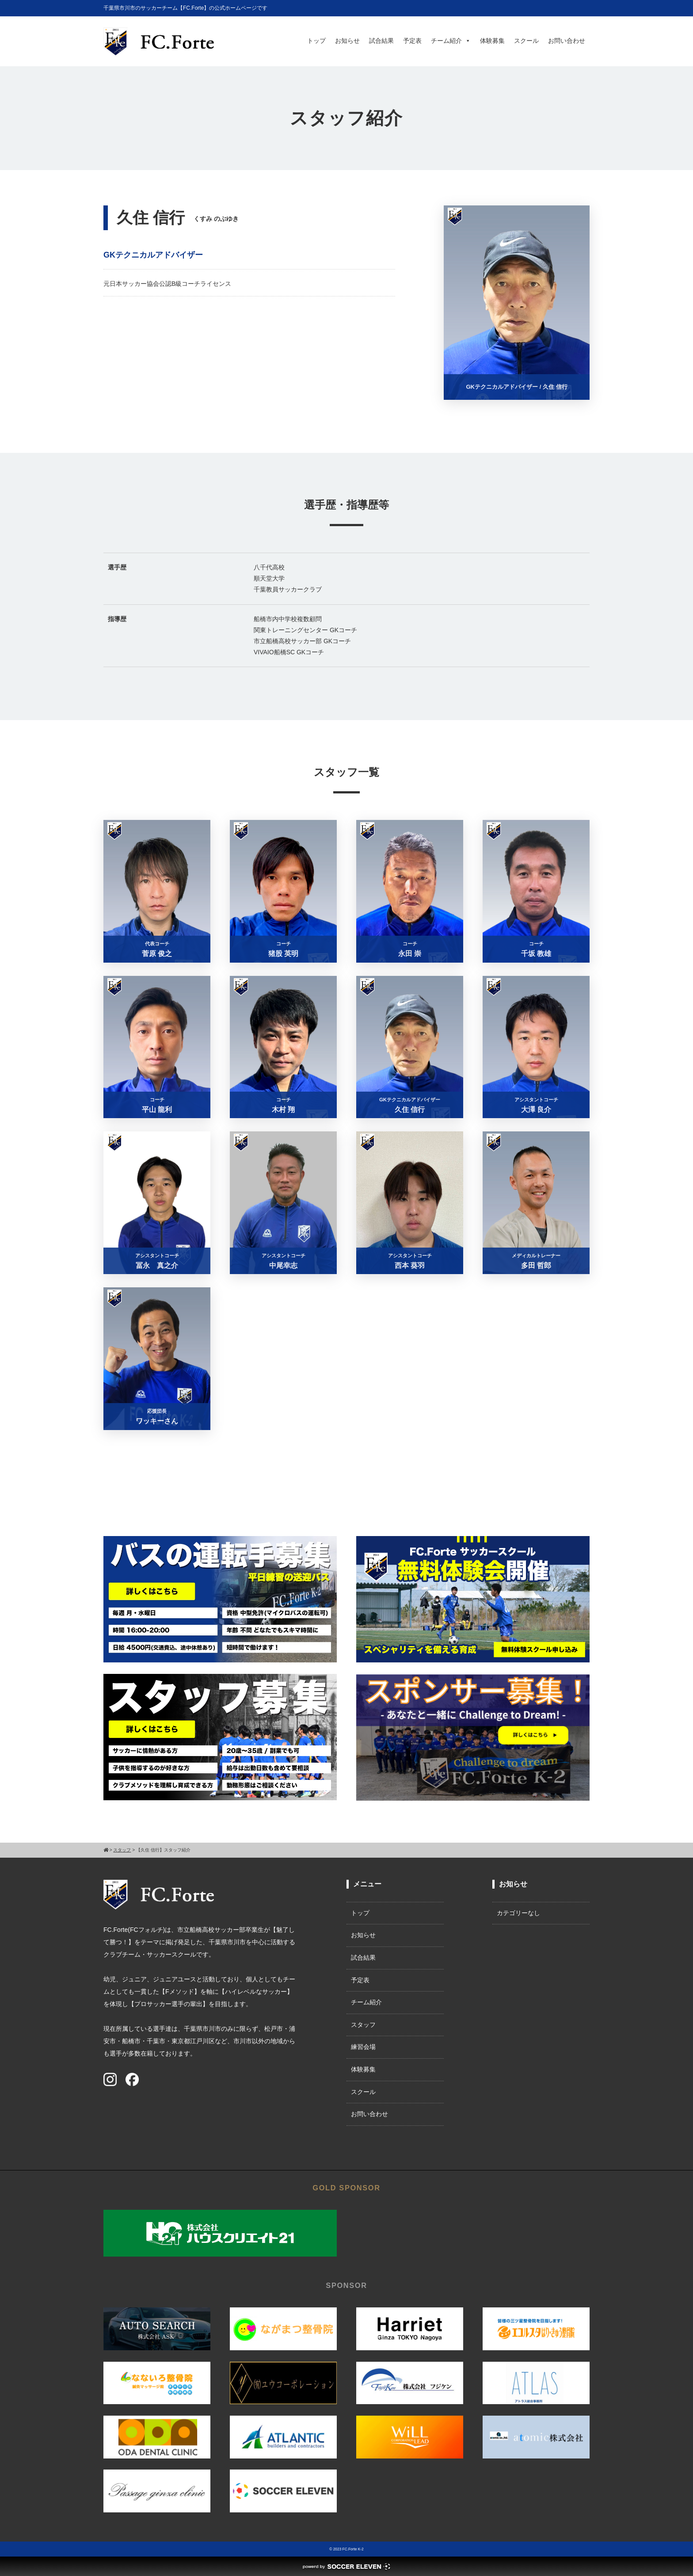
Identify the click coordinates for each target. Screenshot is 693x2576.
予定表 (412, 40)
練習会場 (363, 2046)
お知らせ (347, 40)
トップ (316, 40)
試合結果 (381, 40)
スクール (526, 40)
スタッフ (363, 2024)
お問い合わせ (566, 40)
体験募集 (492, 40)
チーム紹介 (451, 40)
